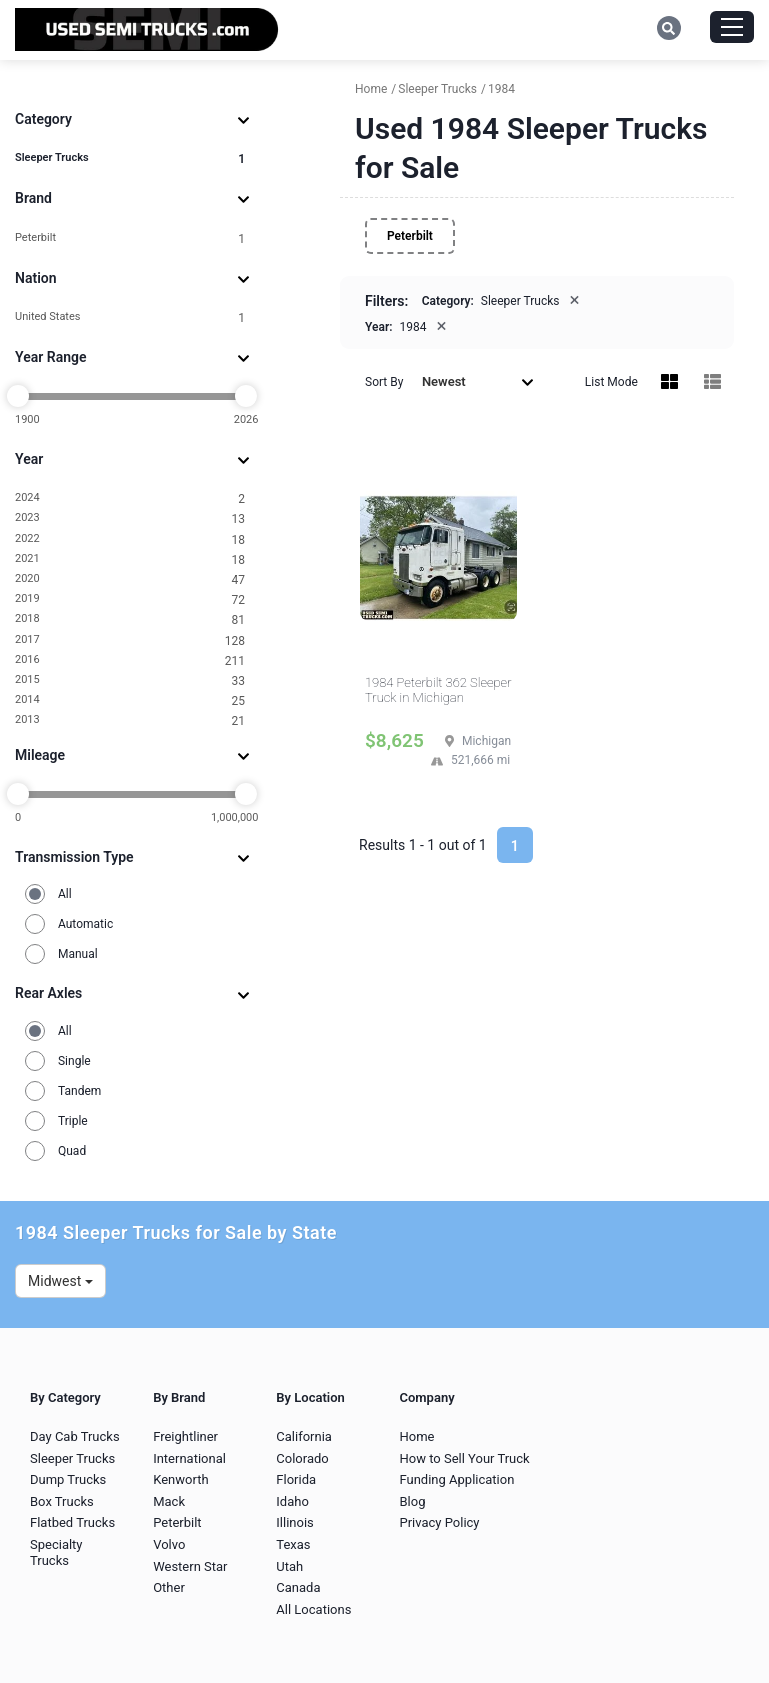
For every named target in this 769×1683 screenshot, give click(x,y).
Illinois (294, 1522)
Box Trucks (62, 1501)
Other (169, 1587)
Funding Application (456, 1479)
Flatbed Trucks (72, 1522)
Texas (293, 1544)
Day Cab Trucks (75, 1436)
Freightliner (185, 1436)
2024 (130, 498)
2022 (130, 539)
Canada (298, 1587)
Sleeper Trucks (130, 158)
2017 (130, 640)
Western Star (190, 1566)
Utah (289, 1566)
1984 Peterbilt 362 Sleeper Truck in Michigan (438, 690)
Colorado (302, 1458)
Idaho (292, 1501)
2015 (130, 680)
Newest (478, 381)
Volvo (169, 1544)
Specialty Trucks (56, 1552)
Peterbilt (130, 238)
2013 (130, 720)
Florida (296, 1479)
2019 (130, 599)
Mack (169, 1501)
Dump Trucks (68, 1479)
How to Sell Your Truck (464, 1458)
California (304, 1436)
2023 (130, 518)
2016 (130, 660)
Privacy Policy (439, 1522)
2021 (130, 559)
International (189, 1458)
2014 (130, 700)
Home (416, 1436)
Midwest (60, 1281)
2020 (130, 579)
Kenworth (180, 1479)
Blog (412, 1501)
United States (130, 317)
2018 (130, 619)
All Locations (313, 1609)
